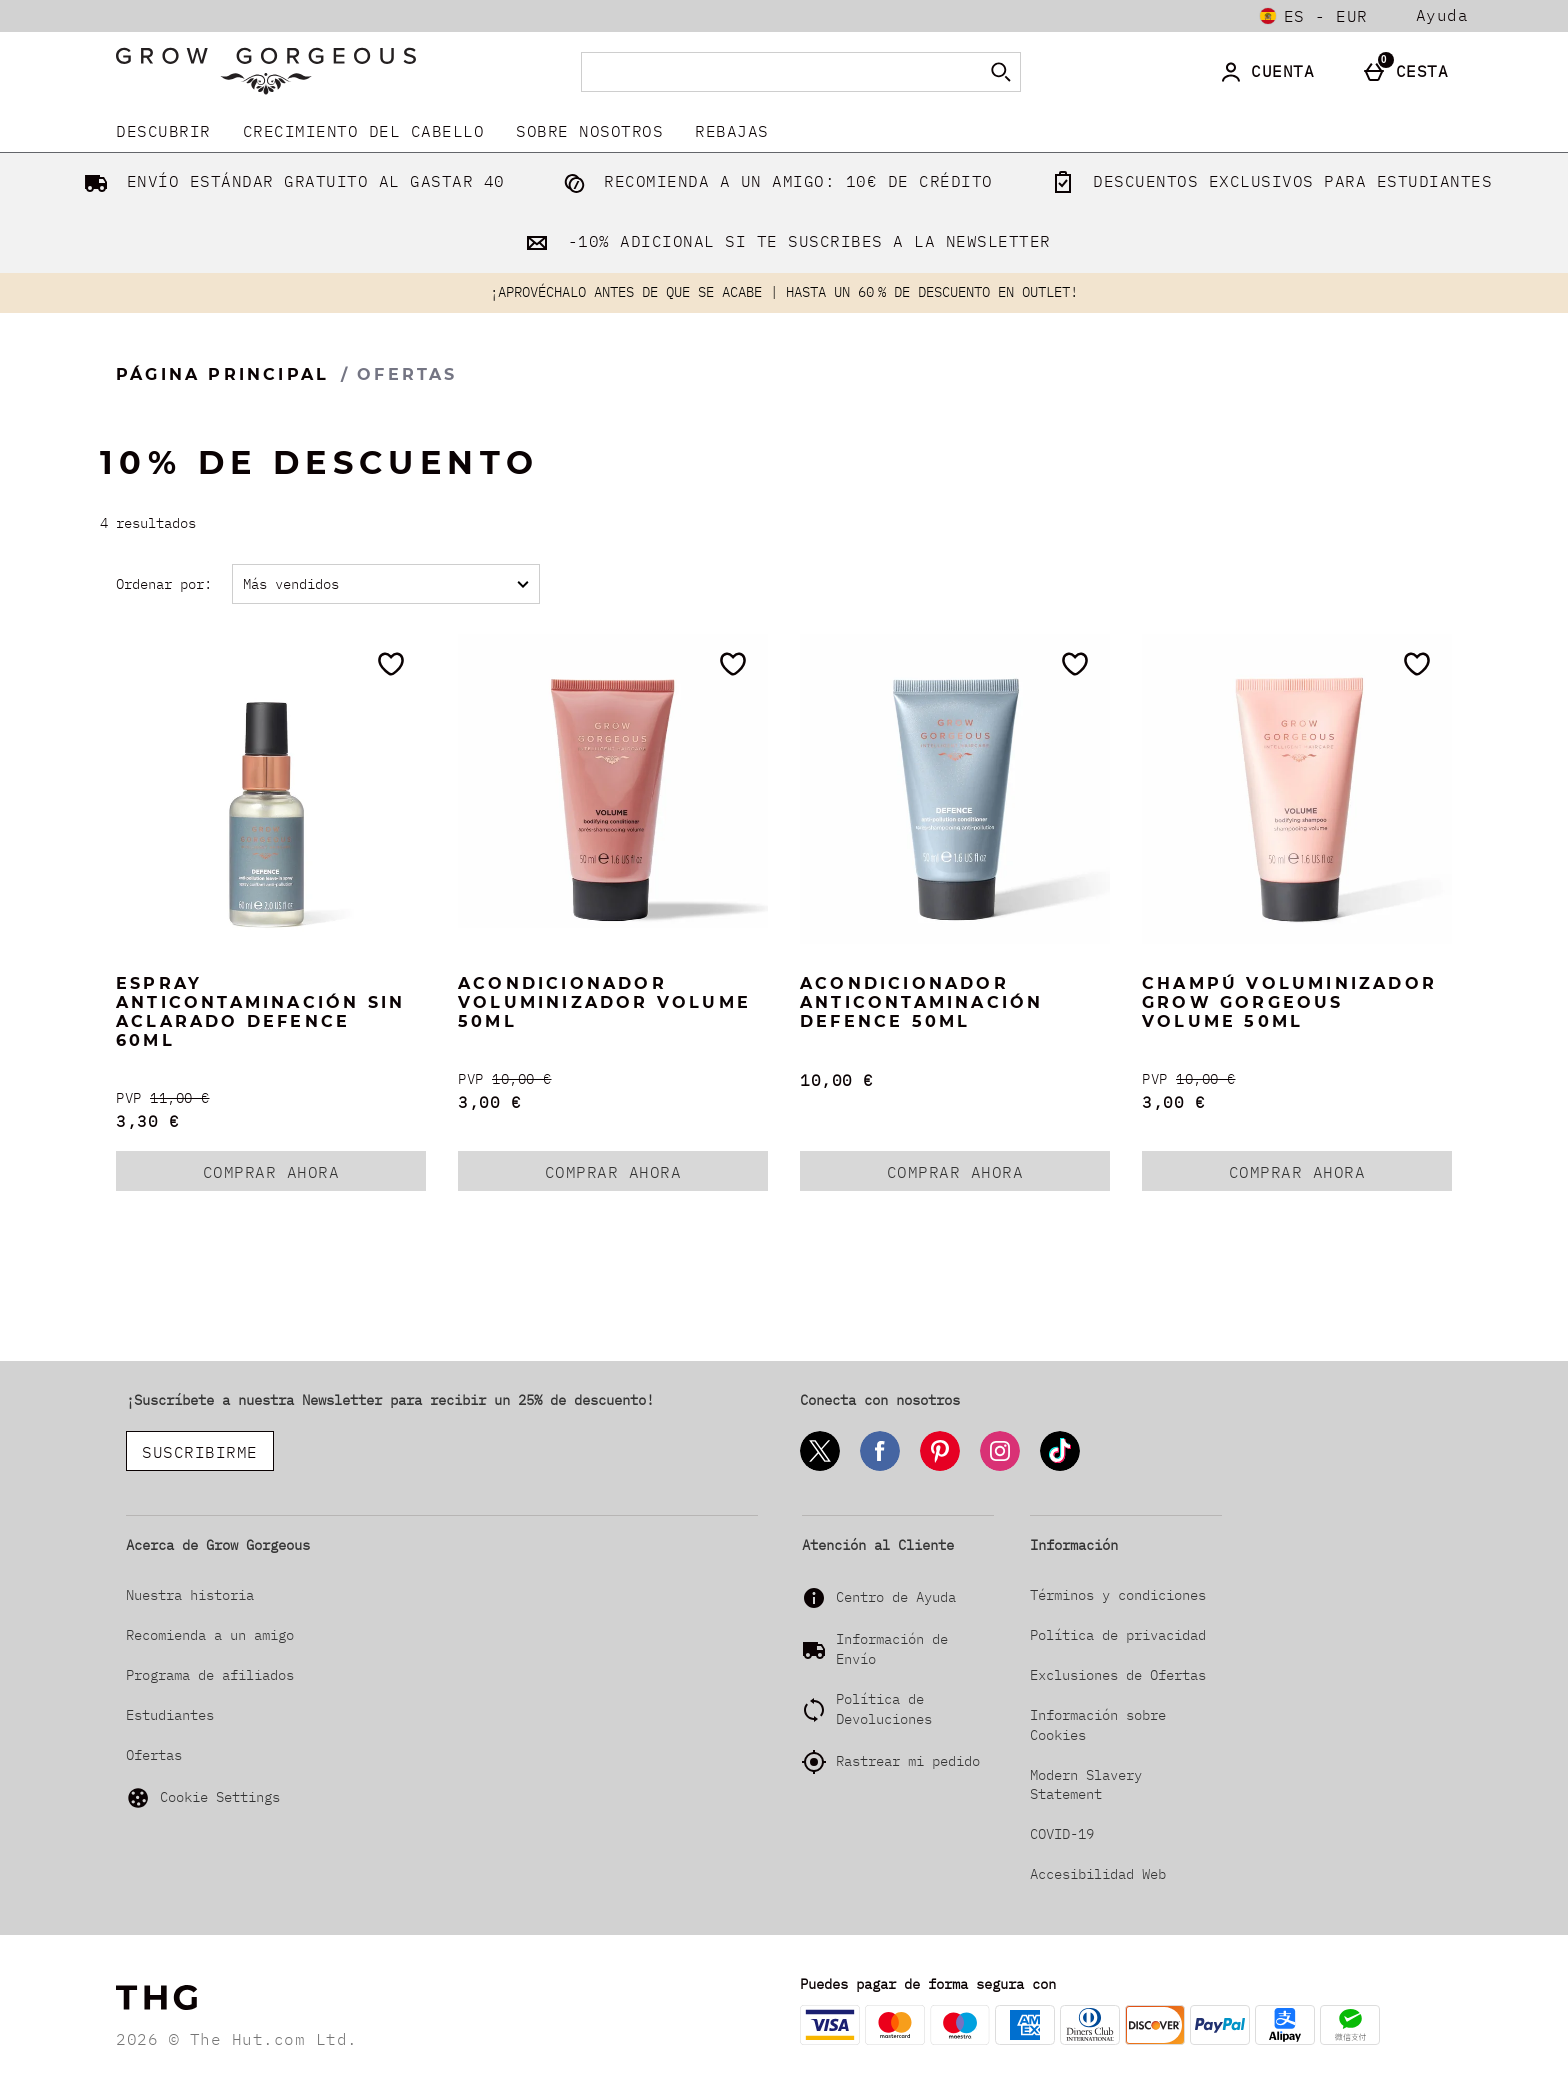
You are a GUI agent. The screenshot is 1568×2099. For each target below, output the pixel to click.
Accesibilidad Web (1098, 1874)
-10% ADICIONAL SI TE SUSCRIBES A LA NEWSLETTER (784, 241)
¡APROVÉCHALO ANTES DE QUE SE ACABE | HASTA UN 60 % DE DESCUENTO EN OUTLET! (784, 292)
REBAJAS (732, 131)
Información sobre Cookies (1098, 1725)
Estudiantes (170, 1715)
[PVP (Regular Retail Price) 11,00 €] (271, 1098)
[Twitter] (820, 1467)
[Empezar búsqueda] (1001, 72)
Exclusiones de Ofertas (1118, 1675)
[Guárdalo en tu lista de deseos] (391, 664)
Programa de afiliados (210, 1675)
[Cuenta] (1270, 72)
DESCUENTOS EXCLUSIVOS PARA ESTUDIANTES (1268, 181)
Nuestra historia (190, 1595)
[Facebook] (880, 1467)
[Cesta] (1410, 72)
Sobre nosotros (589, 131)
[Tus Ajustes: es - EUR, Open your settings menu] (1314, 16)
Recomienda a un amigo (210, 1635)
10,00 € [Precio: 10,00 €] (837, 1080)
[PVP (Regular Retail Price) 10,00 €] (613, 1079)
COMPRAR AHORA (314, 1176)
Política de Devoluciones (884, 1709)
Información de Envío (892, 1649)
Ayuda (1442, 15)
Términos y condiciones (1118, 1595)
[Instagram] (1000, 1467)
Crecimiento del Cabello (364, 131)
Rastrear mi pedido (908, 1761)
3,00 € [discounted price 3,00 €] (489, 1102)
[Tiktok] (1060, 1467)
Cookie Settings (203, 1798)
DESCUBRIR (163, 131)
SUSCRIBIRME (200, 1452)
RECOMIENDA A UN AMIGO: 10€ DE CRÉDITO (774, 181)
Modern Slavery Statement (1086, 1785)
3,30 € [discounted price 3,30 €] (147, 1121)
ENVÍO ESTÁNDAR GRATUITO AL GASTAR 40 (290, 181)
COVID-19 (1062, 1834)
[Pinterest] (940, 1467)
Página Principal (222, 374)
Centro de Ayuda (896, 1597)
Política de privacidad (1118, 1635)
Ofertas (154, 1755)
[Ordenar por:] (386, 584)
